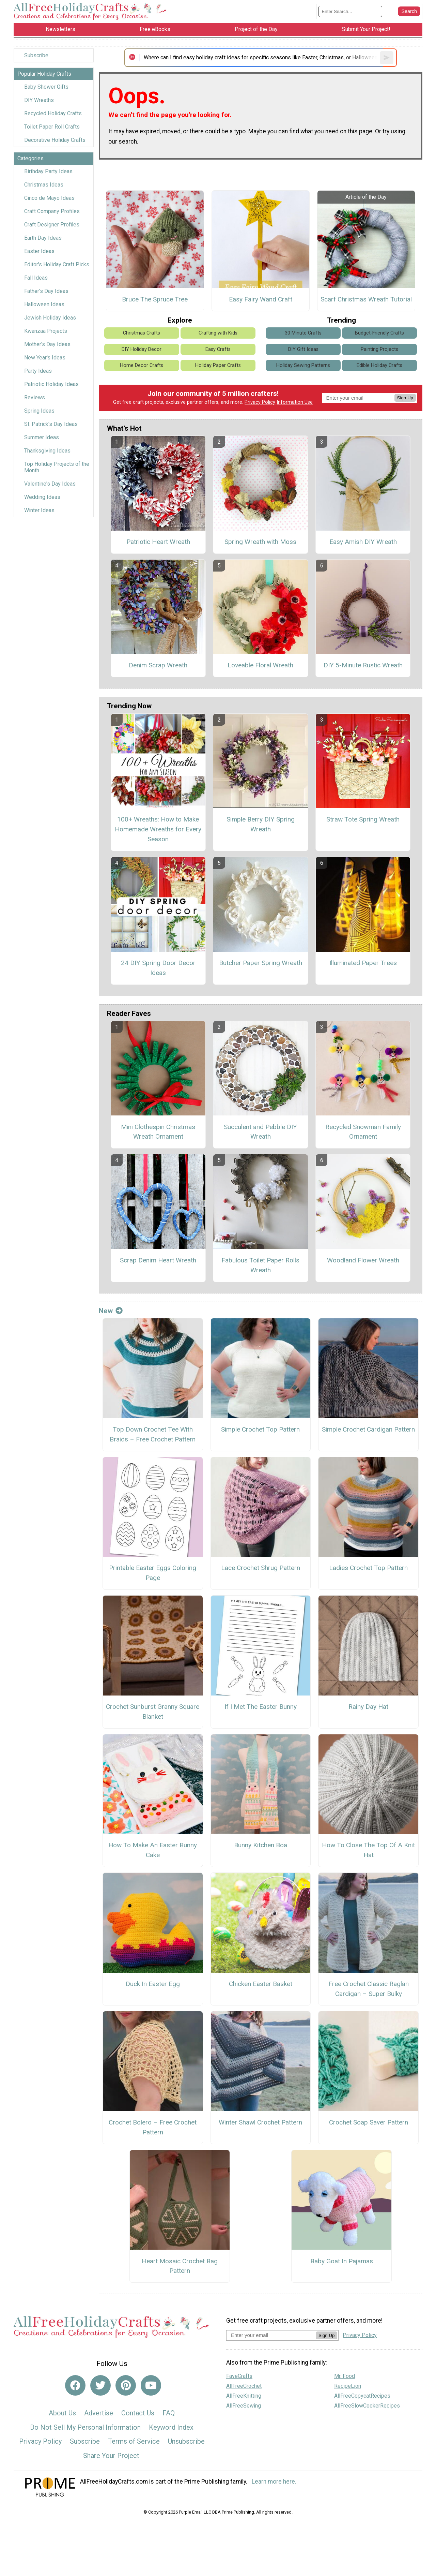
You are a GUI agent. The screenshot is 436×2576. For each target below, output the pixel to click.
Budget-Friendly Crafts (379, 333)
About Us (62, 2413)
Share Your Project (111, 2456)
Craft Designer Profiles (51, 224)
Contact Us (137, 2413)
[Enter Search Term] (350, 11)
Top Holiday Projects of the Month (56, 467)
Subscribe (36, 55)
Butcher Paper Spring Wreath (260, 963)
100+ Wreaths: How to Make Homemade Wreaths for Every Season (158, 829)
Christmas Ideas (43, 184)
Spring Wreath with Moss (260, 542)
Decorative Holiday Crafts (54, 140)
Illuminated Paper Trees (363, 963)
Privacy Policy (260, 402)
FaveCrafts (239, 2376)
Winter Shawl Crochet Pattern (260, 2122)
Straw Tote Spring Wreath (363, 819)
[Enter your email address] (271, 2335)
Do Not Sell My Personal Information (85, 2427)
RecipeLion (347, 2386)
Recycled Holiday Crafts (53, 113)
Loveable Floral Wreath (260, 665)
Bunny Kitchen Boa (260, 1845)
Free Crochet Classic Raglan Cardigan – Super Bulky (368, 1989)
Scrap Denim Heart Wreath (158, 1260)
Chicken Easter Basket (260, 1984)
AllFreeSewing (243, 2405)
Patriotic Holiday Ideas (51, 384)
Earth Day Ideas (43, 238)
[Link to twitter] (100, 2385)
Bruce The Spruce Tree (155, 299)
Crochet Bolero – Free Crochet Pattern (153, 2127)
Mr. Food (344, 2376)
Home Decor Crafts (141, 365)
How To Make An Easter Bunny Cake (152, 1850)
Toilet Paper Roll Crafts (52, 126)
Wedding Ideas (42, 497)
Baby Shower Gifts (46, 87)
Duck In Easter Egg (153, 1984)
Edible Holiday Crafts (379, 365)
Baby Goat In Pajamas (341, 2261)
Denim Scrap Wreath (158, 665)
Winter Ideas (39, 510)
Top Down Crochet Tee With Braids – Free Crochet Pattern (153, 1434)
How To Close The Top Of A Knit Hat (368, 1850)
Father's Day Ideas (46, 291)
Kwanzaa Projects (45, 331)
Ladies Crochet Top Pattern (368, 1568)
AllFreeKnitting (243, 2396)
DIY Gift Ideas (303, 349)
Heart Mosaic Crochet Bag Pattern (180, 2266)
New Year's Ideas (44, 357)
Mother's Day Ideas (47, 344)
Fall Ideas (36, 278)
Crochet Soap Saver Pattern (368, 2122)
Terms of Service (134, 2441)
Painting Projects (379, 349)
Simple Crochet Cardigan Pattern (368, 1429)
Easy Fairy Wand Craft (260, 299)
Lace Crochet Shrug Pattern (260, 1568)
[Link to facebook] (75, 2385)
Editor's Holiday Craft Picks (56, 264)
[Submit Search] (409, 11)
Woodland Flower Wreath (363, 1260)
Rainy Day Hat (368, 1707)
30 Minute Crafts (303, 333)
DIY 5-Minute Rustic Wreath (363, 665)
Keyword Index (171, 2427)
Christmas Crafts (141, 333)
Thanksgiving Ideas (47, 450)
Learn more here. (274, 2481)
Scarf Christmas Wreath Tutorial (366, 299)
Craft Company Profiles (52, 211)
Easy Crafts (218, 349)
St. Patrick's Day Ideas (51, 424)
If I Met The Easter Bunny (260, 1707)
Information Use (295, 402)
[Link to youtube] (151, 2385)
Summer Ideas (41, 437)
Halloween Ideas (44, 304)
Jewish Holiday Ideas (50, 317)
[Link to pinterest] (125, 2385)
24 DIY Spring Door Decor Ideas (158, 968)
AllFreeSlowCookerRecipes (367, 2405)
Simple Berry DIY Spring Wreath (261, 824)
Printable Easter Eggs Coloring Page (152, 1573)
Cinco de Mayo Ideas (49, 198)
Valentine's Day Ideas (50, 483)
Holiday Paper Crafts (218, 365)
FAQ (168, 2413)
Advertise (98, 2413)
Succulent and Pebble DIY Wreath (260, 1132)
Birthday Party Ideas (48, 171)
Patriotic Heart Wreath (158, 542)
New (111, 1311)
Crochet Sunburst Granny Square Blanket (152, 1711)
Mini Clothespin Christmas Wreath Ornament (158, 1132)
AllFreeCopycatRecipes (362, 2396)
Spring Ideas (39, 411)
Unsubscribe (186, 2441)
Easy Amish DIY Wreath (363, 542)
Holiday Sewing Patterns (303, 365)
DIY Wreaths (39, 100)
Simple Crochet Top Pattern (260, 1429)
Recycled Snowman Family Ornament (363, 1132)
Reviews (34, 397)
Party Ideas (38, 371)
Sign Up (405, 397)
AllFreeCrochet (244, 2386)
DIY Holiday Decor (141, 349)
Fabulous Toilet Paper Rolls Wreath (260, 1265)
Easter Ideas (39, 251)
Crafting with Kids (218, 333)
